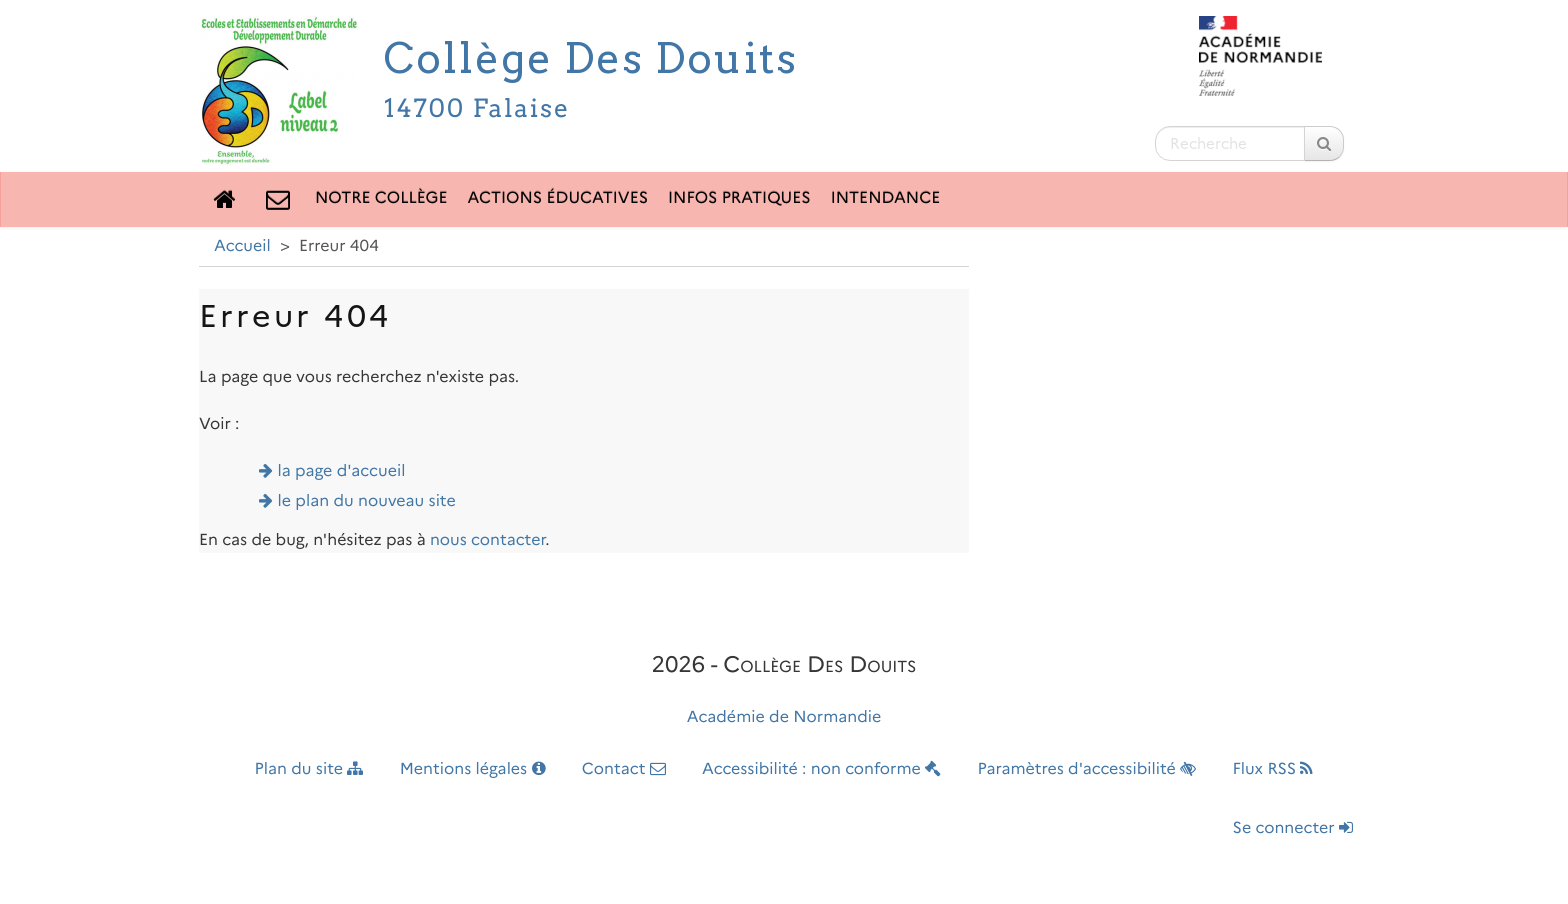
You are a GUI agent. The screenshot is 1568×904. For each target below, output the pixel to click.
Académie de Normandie (784, 717)
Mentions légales (473, 769)
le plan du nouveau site (367, 501)
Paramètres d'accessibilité (1087, 769)
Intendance (886, 198)
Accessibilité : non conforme (821, 769)
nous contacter (487, 540)
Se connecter (1293, 828)
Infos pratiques (739, 198)
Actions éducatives (558, 198)
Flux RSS (1272, 769)
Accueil (242, 246)
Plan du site (309, 769)
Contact (624, 769)
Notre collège (381, 198)
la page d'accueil (342, 471)
